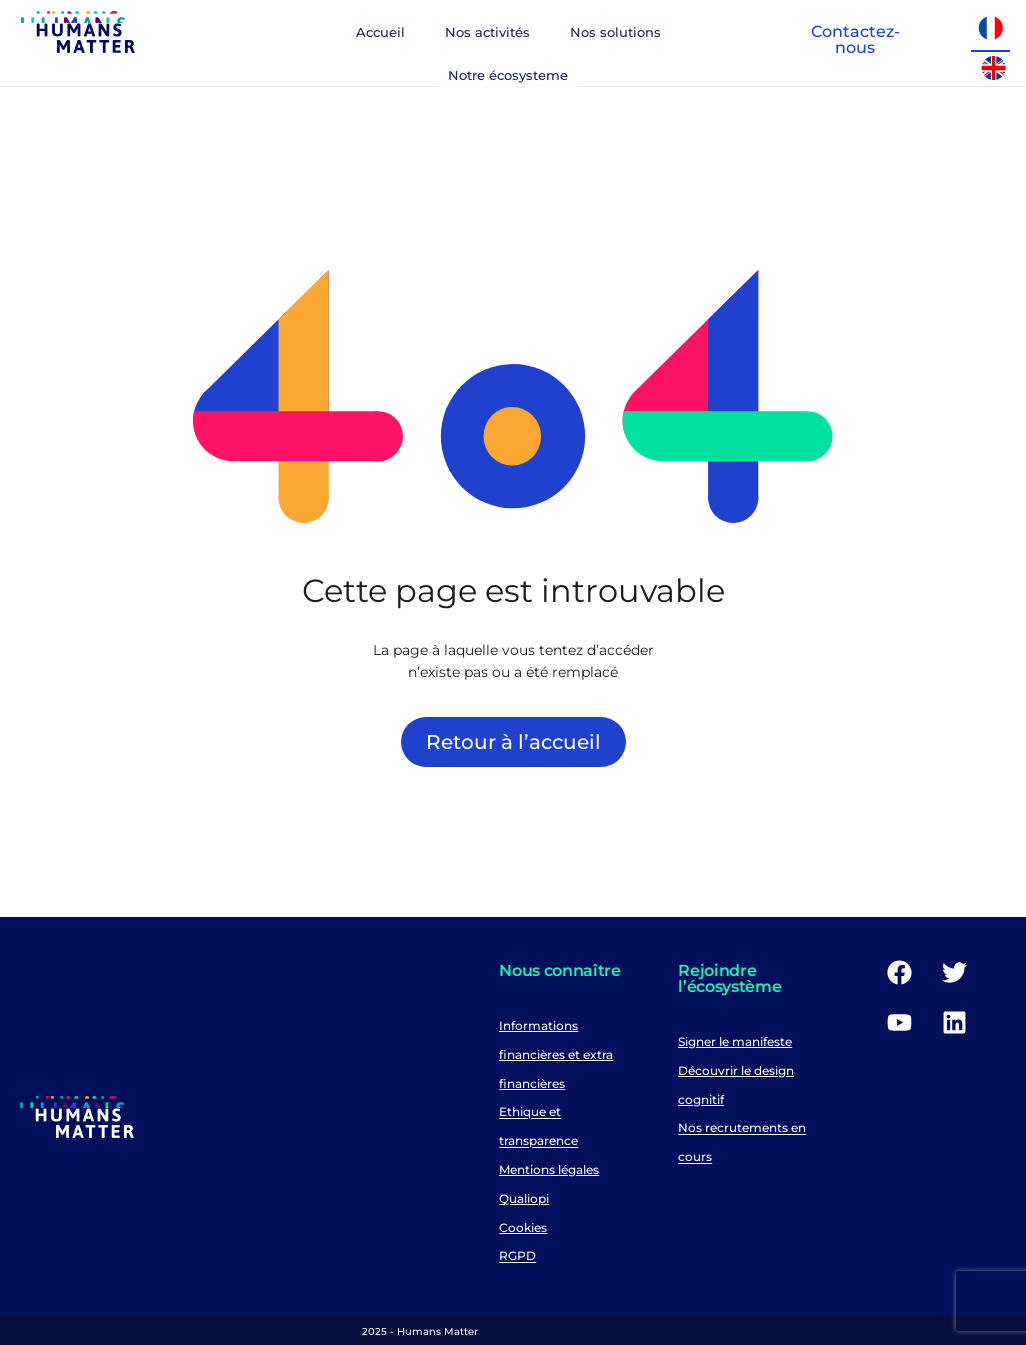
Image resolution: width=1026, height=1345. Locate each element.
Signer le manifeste (735, 1041)
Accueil (380, 32)
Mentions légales (549, 1169)
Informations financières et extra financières (556, 1054)
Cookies (523, 1227)
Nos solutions (615, 32)
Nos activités (487, 32)
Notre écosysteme (508, 75)
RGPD (517, 1256)
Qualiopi (524, 1198)
